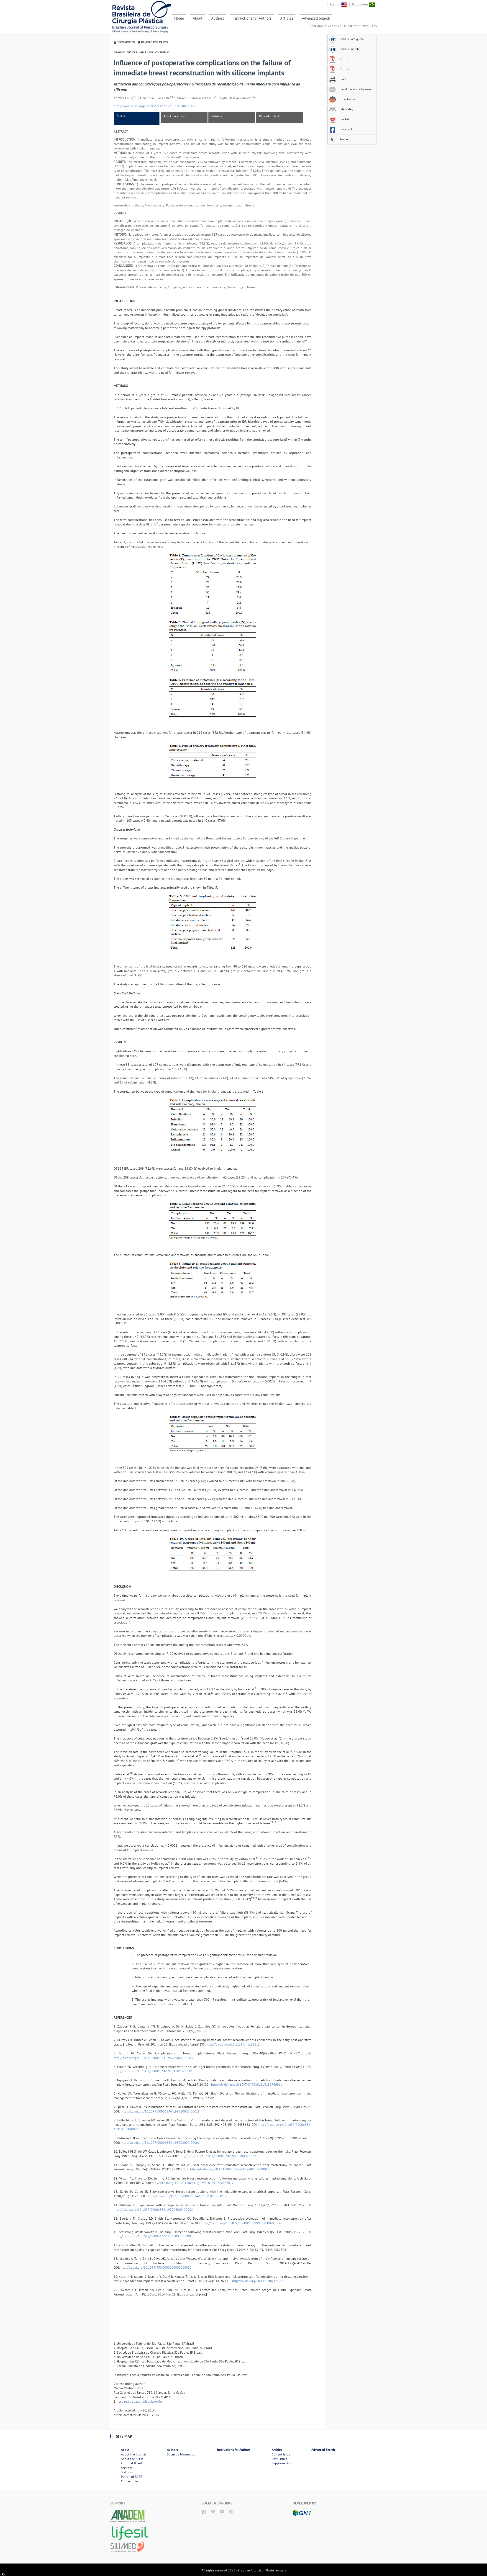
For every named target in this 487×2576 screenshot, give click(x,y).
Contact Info (129, 2481)
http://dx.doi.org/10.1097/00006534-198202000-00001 (160, 2143)
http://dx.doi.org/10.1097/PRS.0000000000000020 (156, 2267)
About (197, 18)
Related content (269, 116)
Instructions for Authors (252, 18)
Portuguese (363, 4)
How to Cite (342, 99)
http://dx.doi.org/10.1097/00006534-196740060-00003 (153, 2058)
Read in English (344, 49)
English (338, 4)
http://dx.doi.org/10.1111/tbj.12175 (257, 2281)
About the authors (175, 116)
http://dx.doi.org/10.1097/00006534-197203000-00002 (153, 2210)
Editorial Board (131, 2463)
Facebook (341, 129)
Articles (286, 18)
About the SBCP (132, 2459)
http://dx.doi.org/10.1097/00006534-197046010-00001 (153, 2071)
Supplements (281, 2463)
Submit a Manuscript (181, 2454)
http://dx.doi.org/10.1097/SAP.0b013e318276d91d (246, 2084)
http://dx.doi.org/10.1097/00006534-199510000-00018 (160, 2111)
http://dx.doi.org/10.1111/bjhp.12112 (233, 2044)
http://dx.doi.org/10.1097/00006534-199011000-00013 (186, 2196)
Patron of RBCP (131, 2477)
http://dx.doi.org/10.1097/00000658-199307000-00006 (241, 2223)
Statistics (216, 116)
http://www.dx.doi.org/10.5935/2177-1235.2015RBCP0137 (155, 106)
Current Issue (281, 2454)
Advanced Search (316, 18)
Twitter (338, 139)
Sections (127, 2468)
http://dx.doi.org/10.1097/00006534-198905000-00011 (217, 2156)
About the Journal (133, 2454)
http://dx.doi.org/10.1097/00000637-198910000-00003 (153, 2236)
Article (121, 115)
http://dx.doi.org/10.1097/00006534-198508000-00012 (229, 2169)
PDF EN (339, 69)
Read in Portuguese (346, 39)
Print (337, 79)
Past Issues (279, 2459)
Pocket (339, 119)
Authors (217, 18)
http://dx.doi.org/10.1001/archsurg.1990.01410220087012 (192, 2183)
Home (179, 18)
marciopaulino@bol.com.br (143, 2401)
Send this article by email (350, 89)
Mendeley (341, 109)
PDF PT (339, 59)
